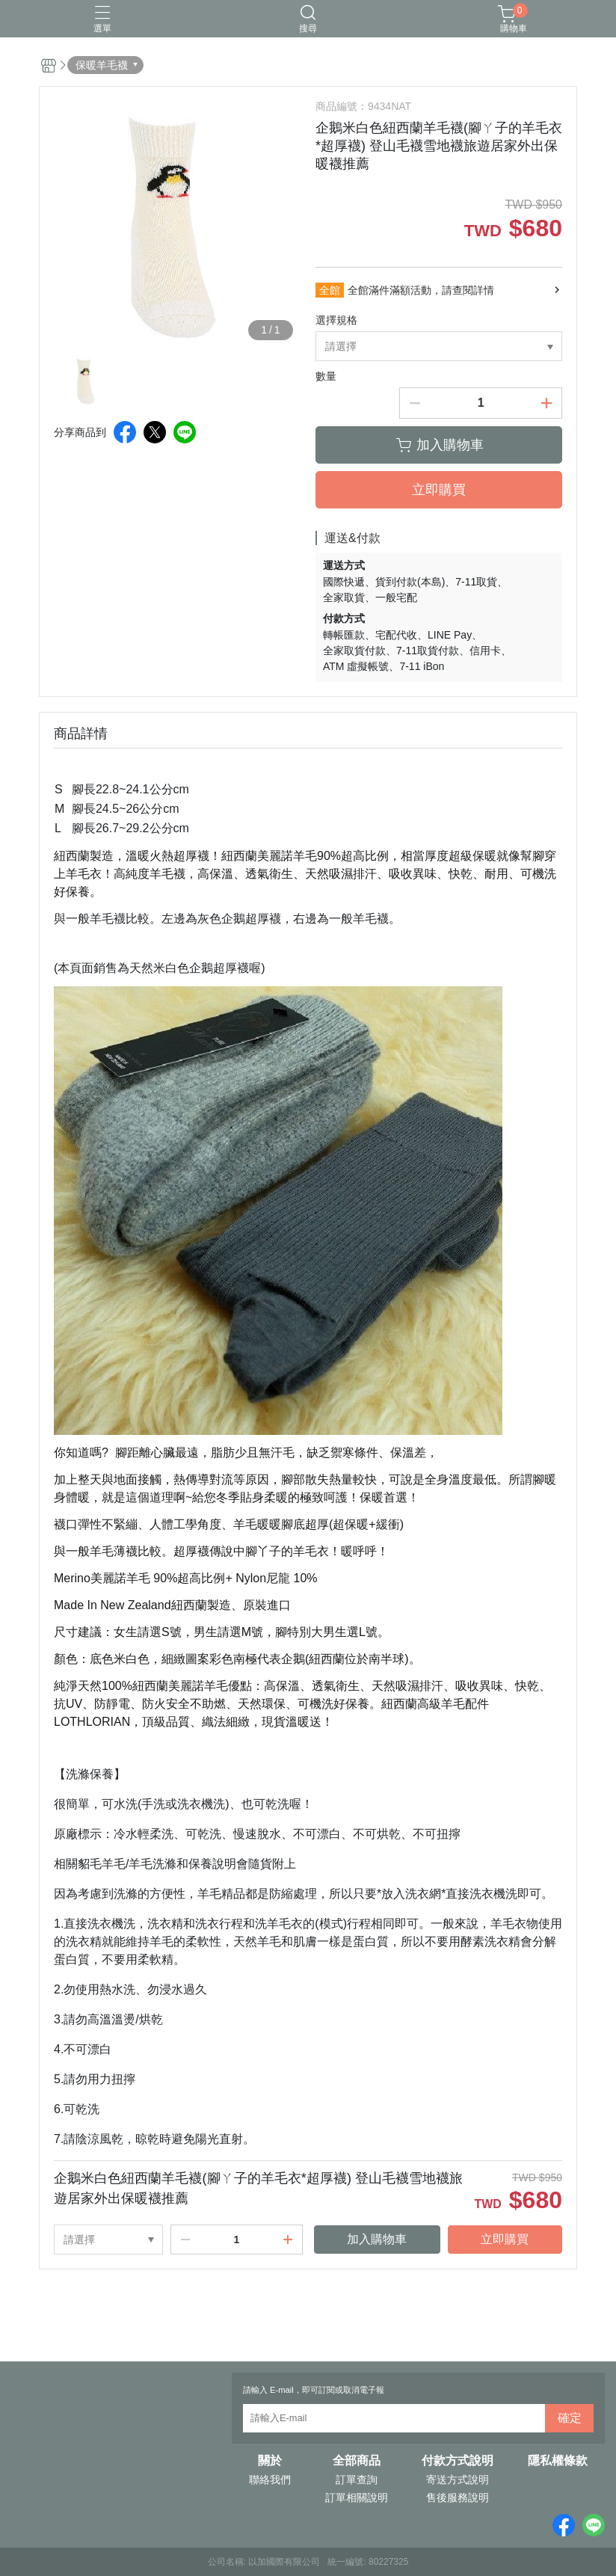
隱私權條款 (558, 2461)
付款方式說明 (457, 2461)
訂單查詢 (357, 2479)
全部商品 (357, 2461)
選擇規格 (336, 320)
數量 (325, 376)
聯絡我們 (270, 2479)
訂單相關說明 (356, 2497)
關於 (270, 2461)
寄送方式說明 (457, 2479)
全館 (329, 290)
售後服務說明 (457, 2497)
